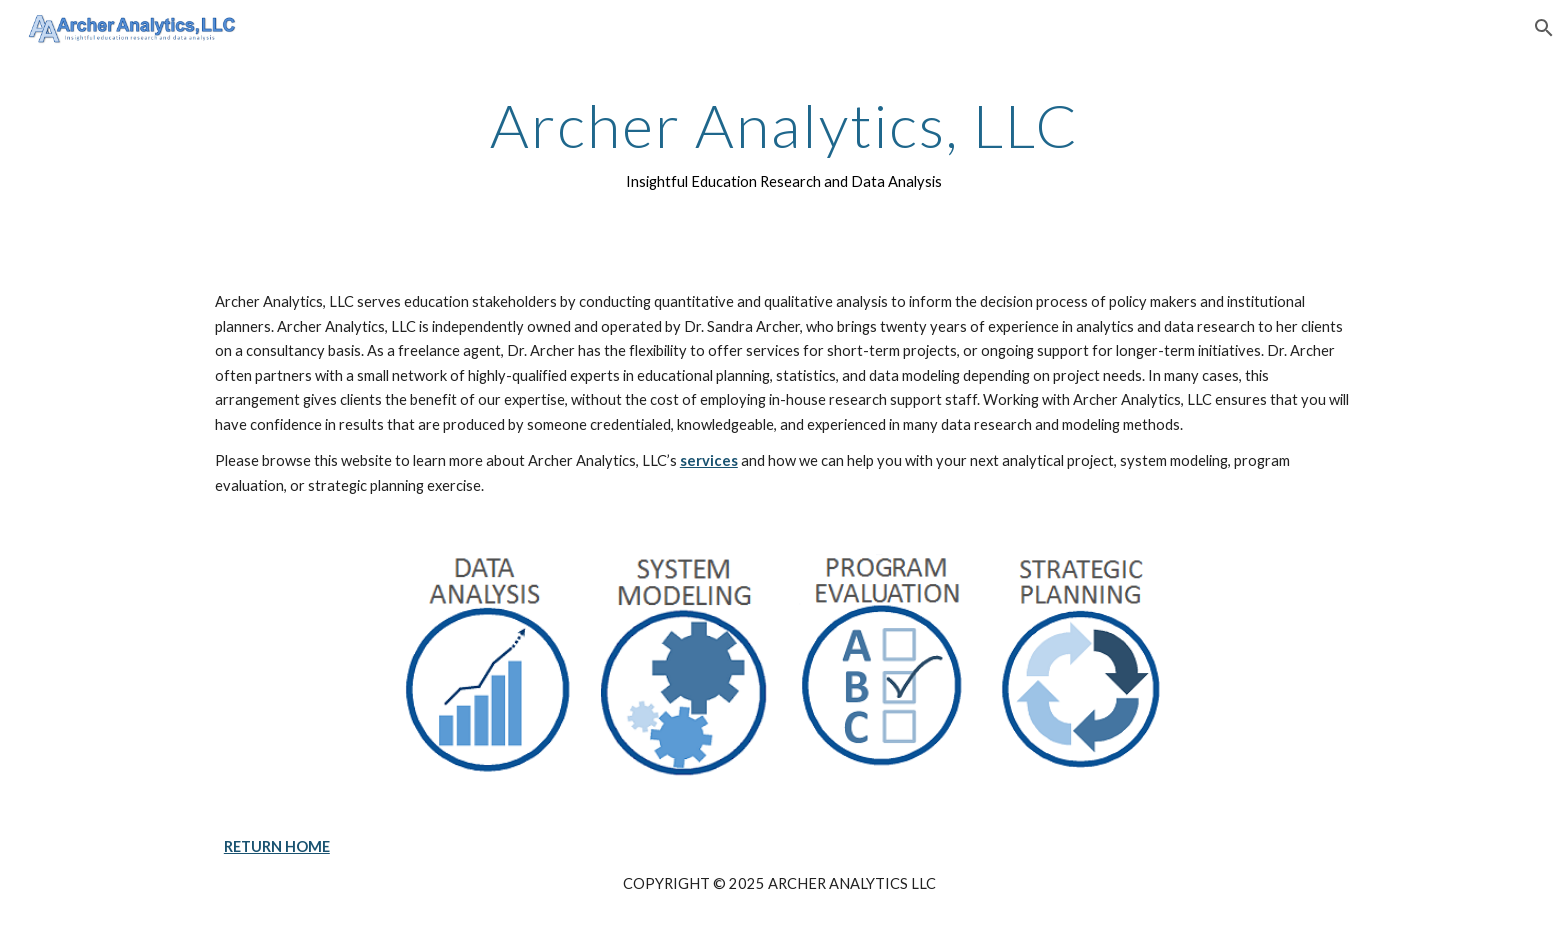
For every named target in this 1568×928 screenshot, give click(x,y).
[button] (1544, 28)
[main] (784, 143)
